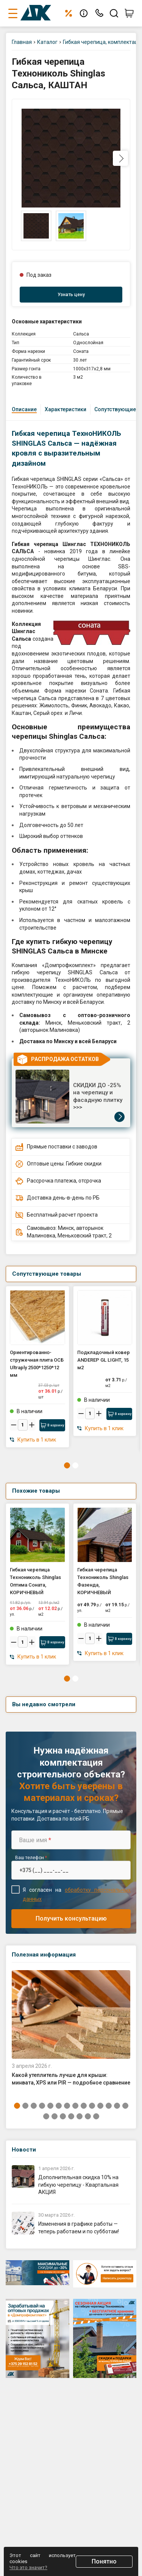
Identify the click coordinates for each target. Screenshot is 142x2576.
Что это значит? (28, 2567)
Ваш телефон (31, 1857)
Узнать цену (71, 294)
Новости (24, 2149)
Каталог (47, 42)
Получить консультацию (71, 1918)
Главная (22, 42)
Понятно (104, 2561)
